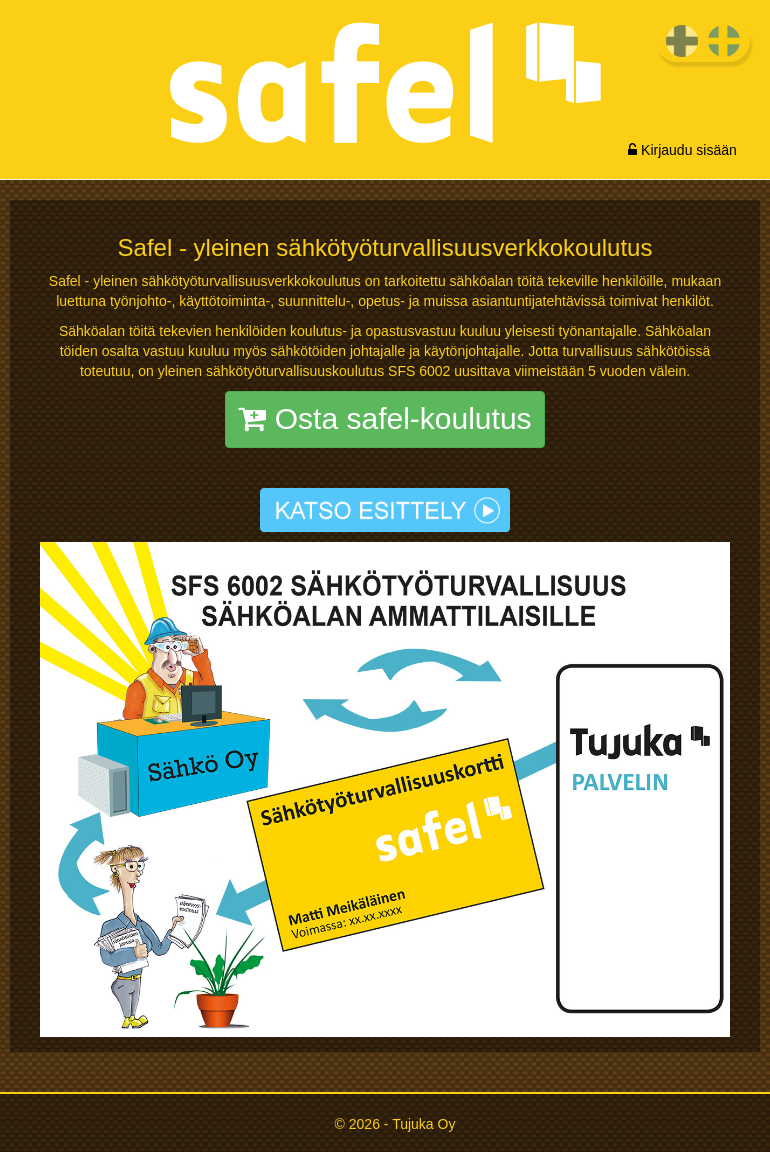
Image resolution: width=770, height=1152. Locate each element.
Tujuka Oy (423, 1124)
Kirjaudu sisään (682, 150)
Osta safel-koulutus (384, 418)
